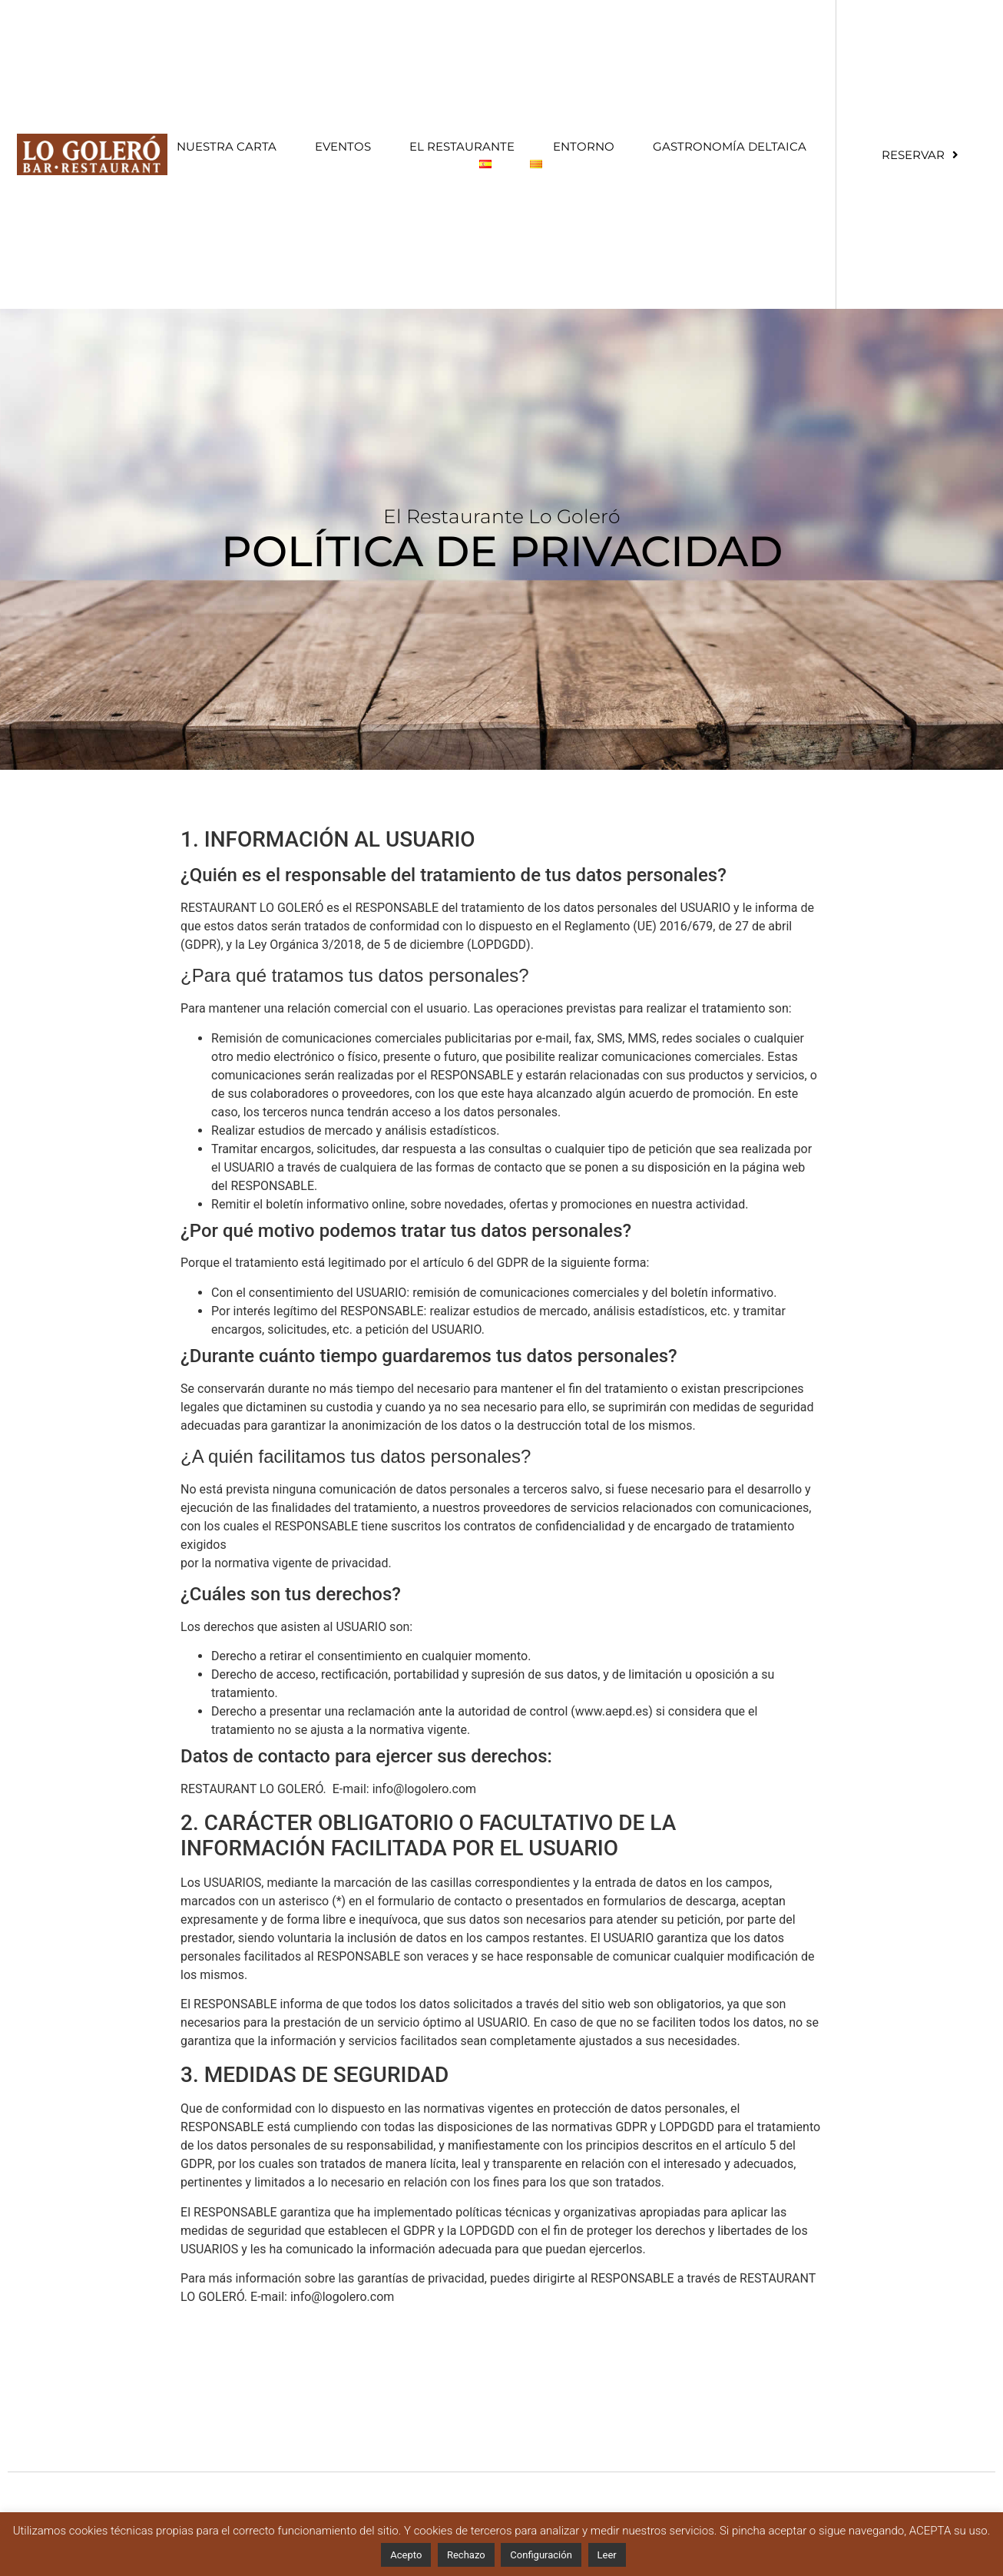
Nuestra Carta (226, 146)
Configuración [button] (541, 2555)
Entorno (583, 146)
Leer (607, 2555)
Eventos (343, 146)
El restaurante (462, 146)
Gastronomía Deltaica (729, 146)
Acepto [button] (406, 2555)
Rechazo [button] (466, 2555)
